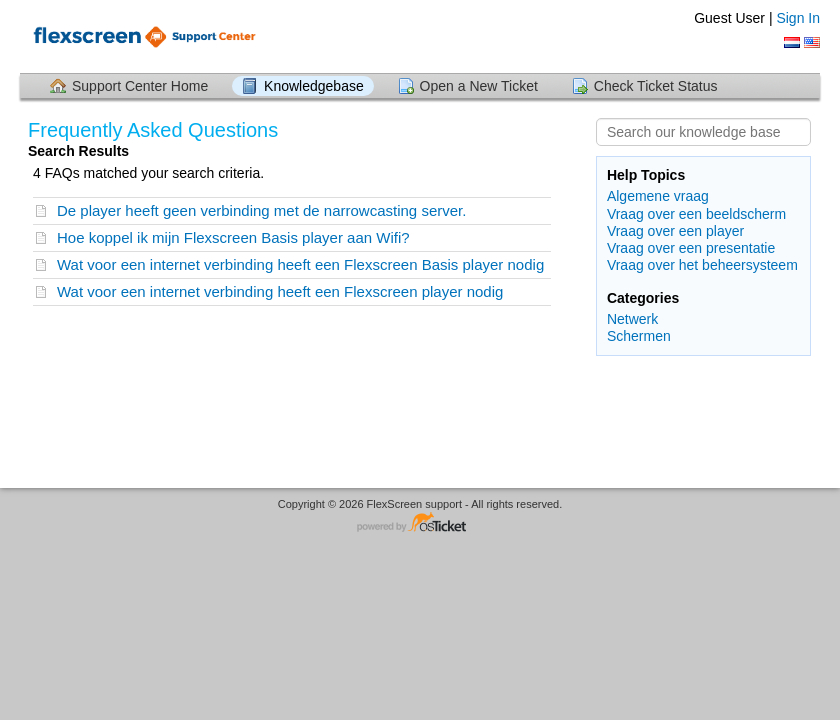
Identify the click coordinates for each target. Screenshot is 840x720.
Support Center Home (140, 86)
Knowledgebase (314, 86)
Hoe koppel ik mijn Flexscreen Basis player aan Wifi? (233, 237)
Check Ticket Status (656, 86)
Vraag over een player (675, 231)
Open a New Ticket (479, 86)
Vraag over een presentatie (691, 248)
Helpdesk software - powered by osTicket (420, 523)
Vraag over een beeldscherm (696, 214)
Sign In (798, 18)
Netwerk (632, 319)
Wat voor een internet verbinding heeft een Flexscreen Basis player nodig (300, 264)
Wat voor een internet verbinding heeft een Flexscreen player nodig (280, 291)
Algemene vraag (658, 196)
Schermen (639, 336)
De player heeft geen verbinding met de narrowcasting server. (261, 210)
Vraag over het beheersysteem (702, 265)
